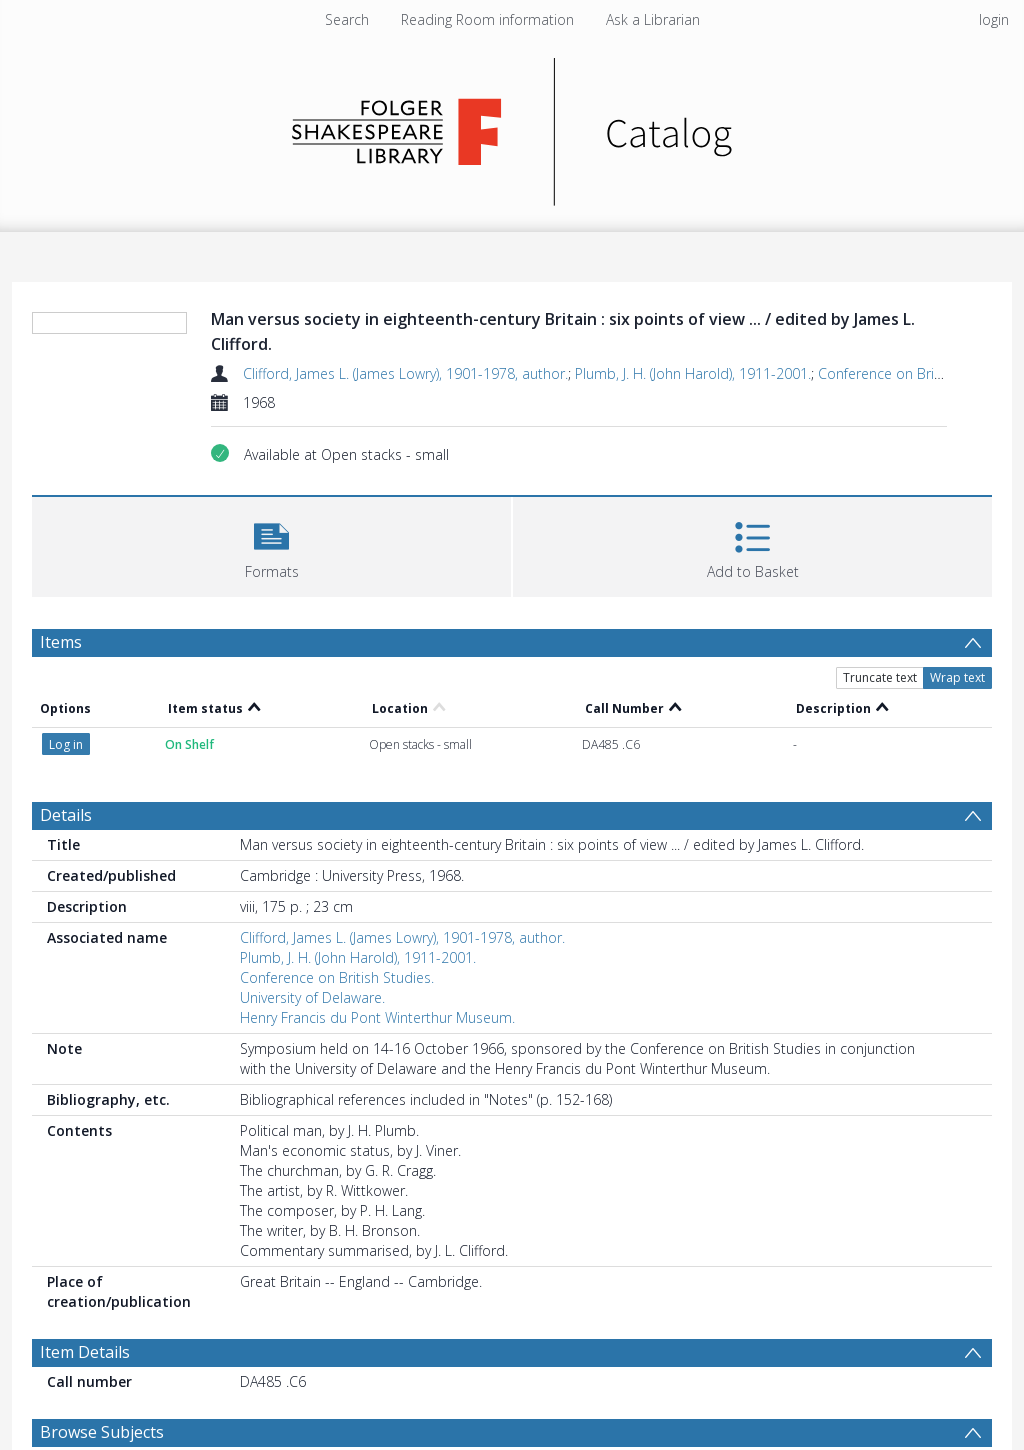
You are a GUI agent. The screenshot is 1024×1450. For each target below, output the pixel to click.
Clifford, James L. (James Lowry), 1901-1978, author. (405, 373)
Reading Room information (487, 19)
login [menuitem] (994, 19)
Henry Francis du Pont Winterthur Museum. (377, 1017)
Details (66, 815)
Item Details (85, 1352)
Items (61, 642)
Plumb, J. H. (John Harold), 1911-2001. (693, 373)
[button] (271, 544)
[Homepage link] (512, 126)
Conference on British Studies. (915, 373)
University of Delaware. (312, 997)
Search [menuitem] (347, 19)
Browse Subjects (102, 1432)
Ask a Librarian (653, 19)
